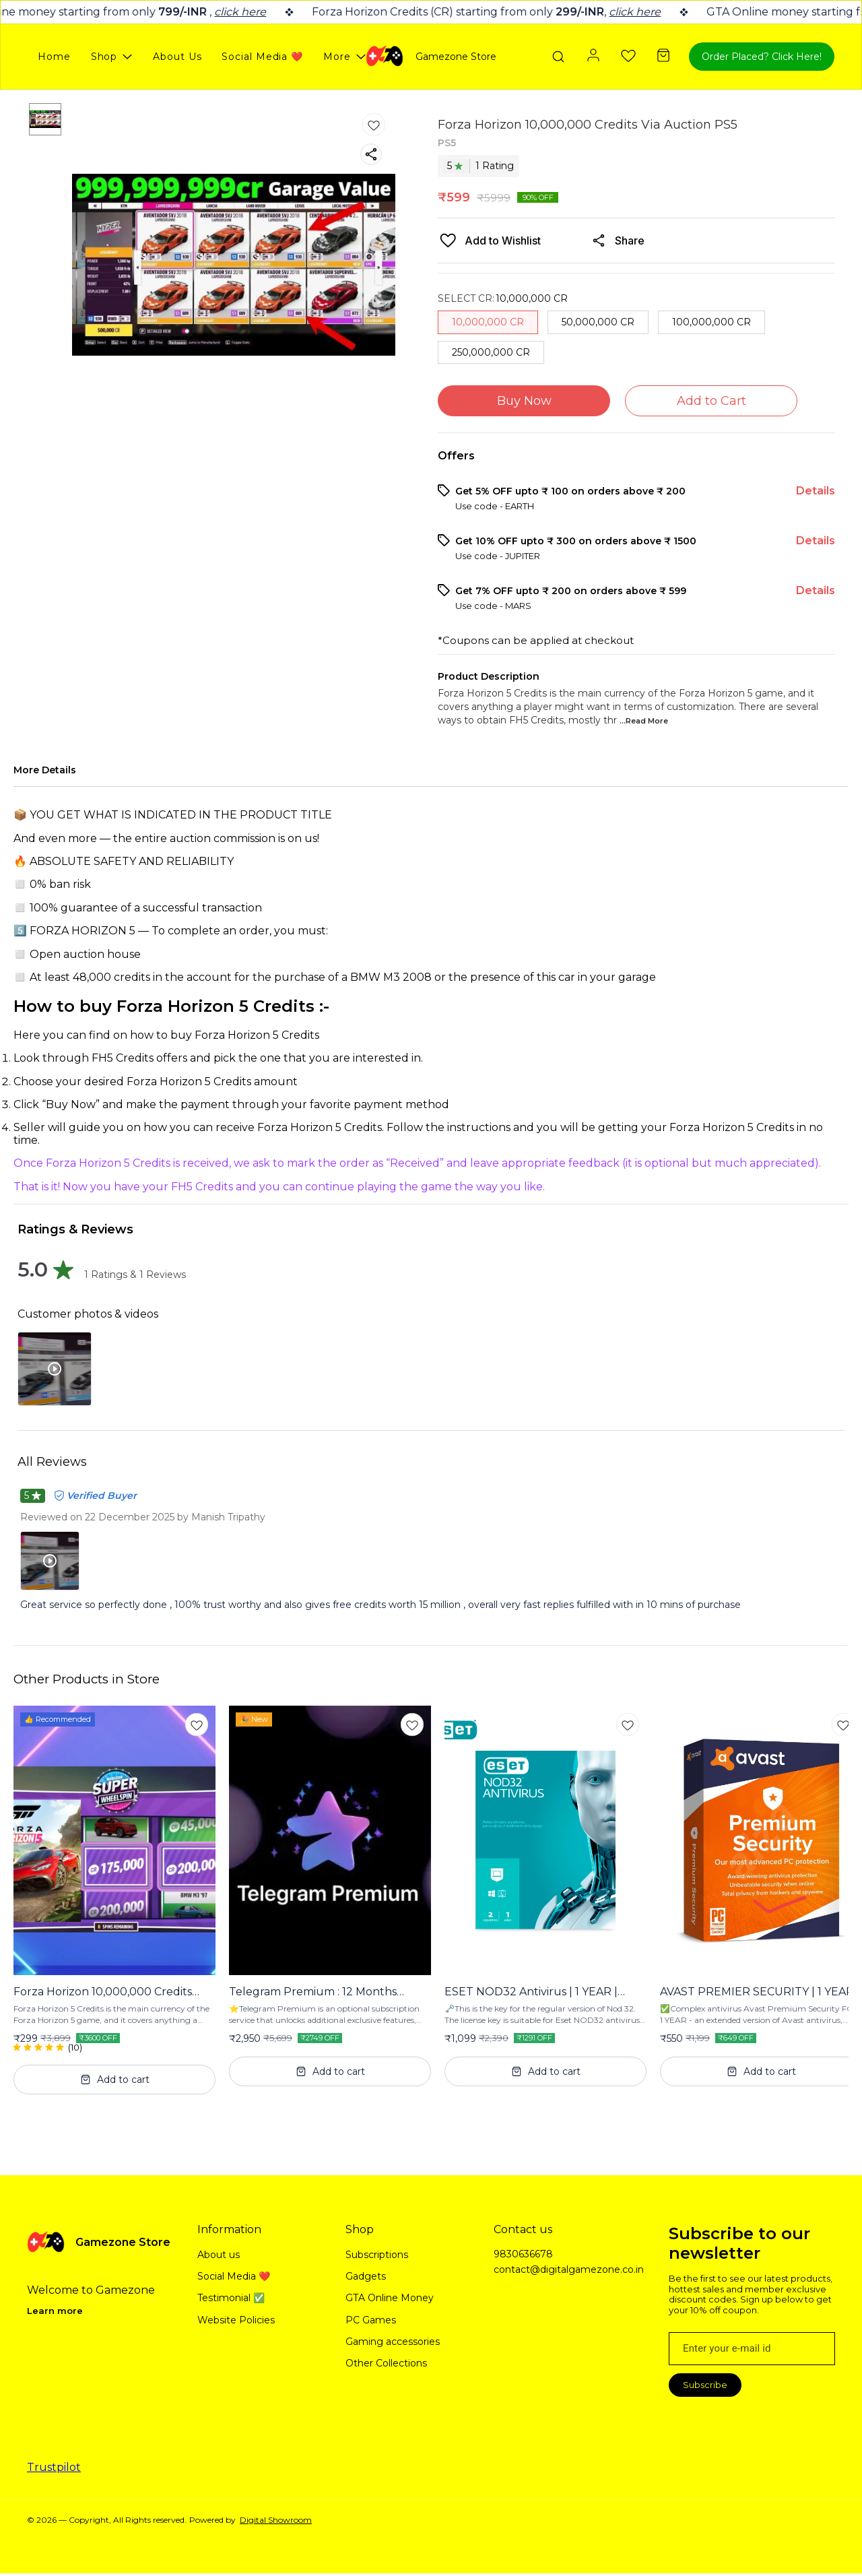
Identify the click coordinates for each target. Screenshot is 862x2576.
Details (815, 490)
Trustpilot (54, 2467)
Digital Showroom (276, 2520)
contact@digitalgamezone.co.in (568, 2269)
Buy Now (524, 400)
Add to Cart (711, 400)
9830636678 (523, 2254)
